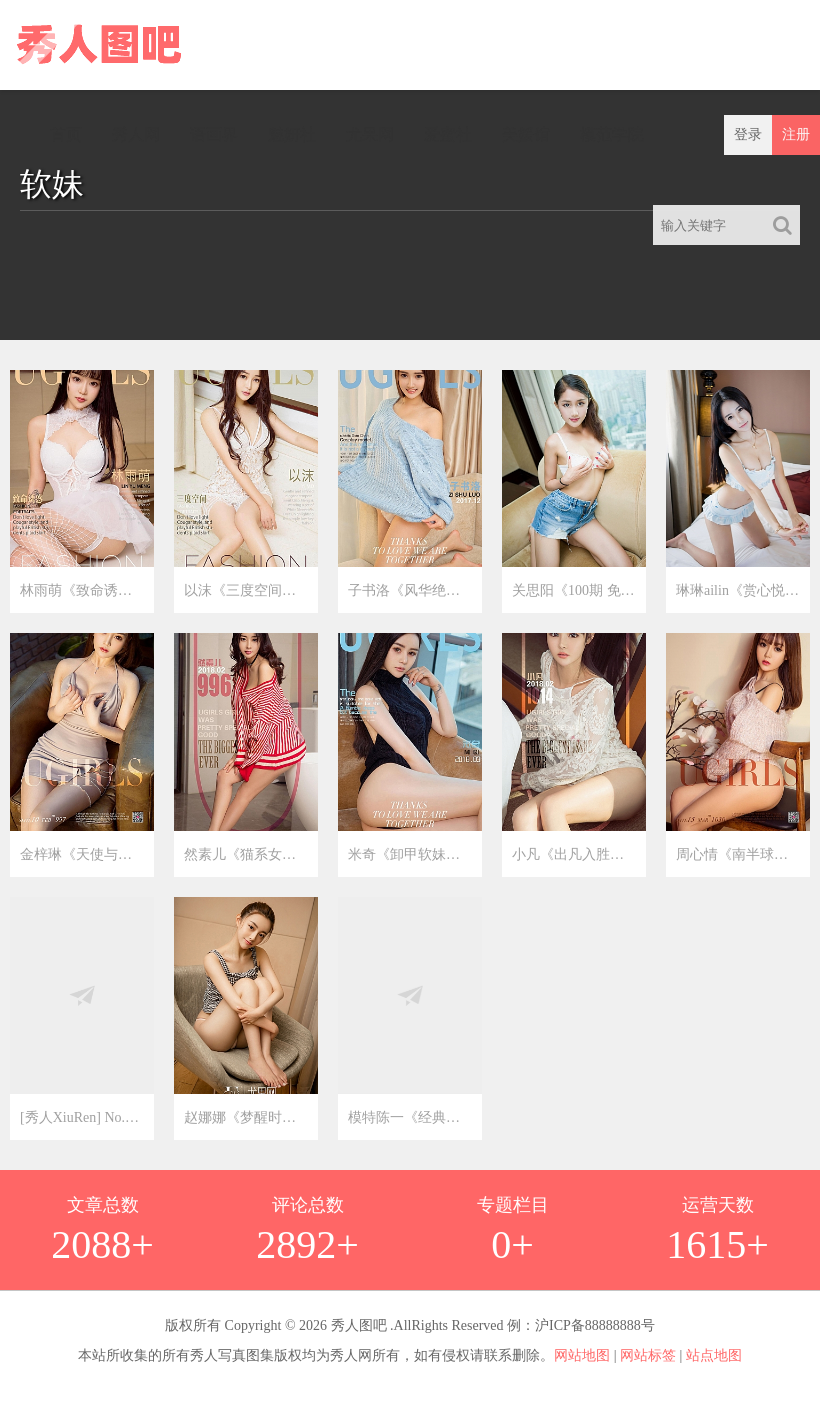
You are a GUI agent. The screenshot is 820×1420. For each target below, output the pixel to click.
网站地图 (582, 1355)
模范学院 (612, 134)
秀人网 (136, 134)
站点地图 (714, 1355)
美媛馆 (526, 134)
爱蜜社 (448, 134)
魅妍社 (292, 134)
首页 (66, 134)
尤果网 (370, 134)
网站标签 (648, 1355)
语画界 (214, 134)
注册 (796, 134)
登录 (748, 134)
